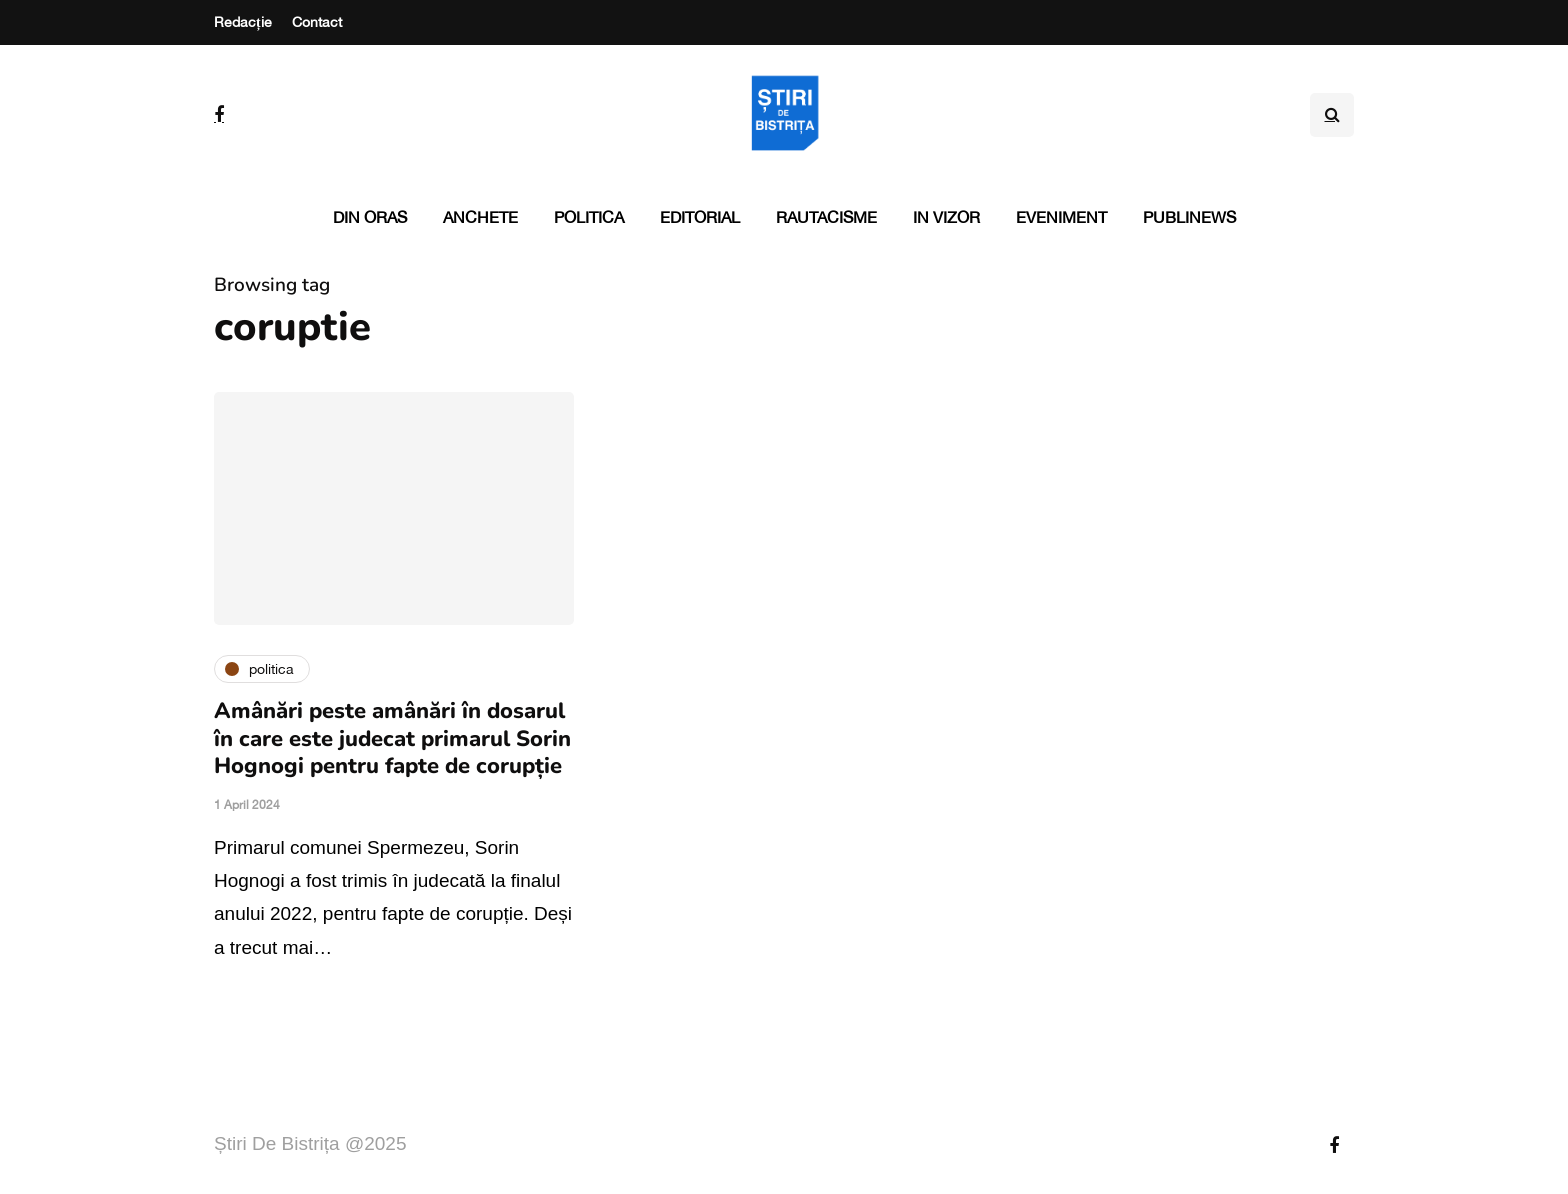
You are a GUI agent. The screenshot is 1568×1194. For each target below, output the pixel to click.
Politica (589, 217)
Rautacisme (826, 217)
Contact (317, 22)
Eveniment (1061, 217)
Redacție (243, 22)
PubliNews (1189, 217)
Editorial (700, 217)
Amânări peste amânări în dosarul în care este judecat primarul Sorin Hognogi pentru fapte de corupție (392, 738)
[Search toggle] (1332, 115)
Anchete (480, 217)
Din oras (370, 217)
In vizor (946, 217)
